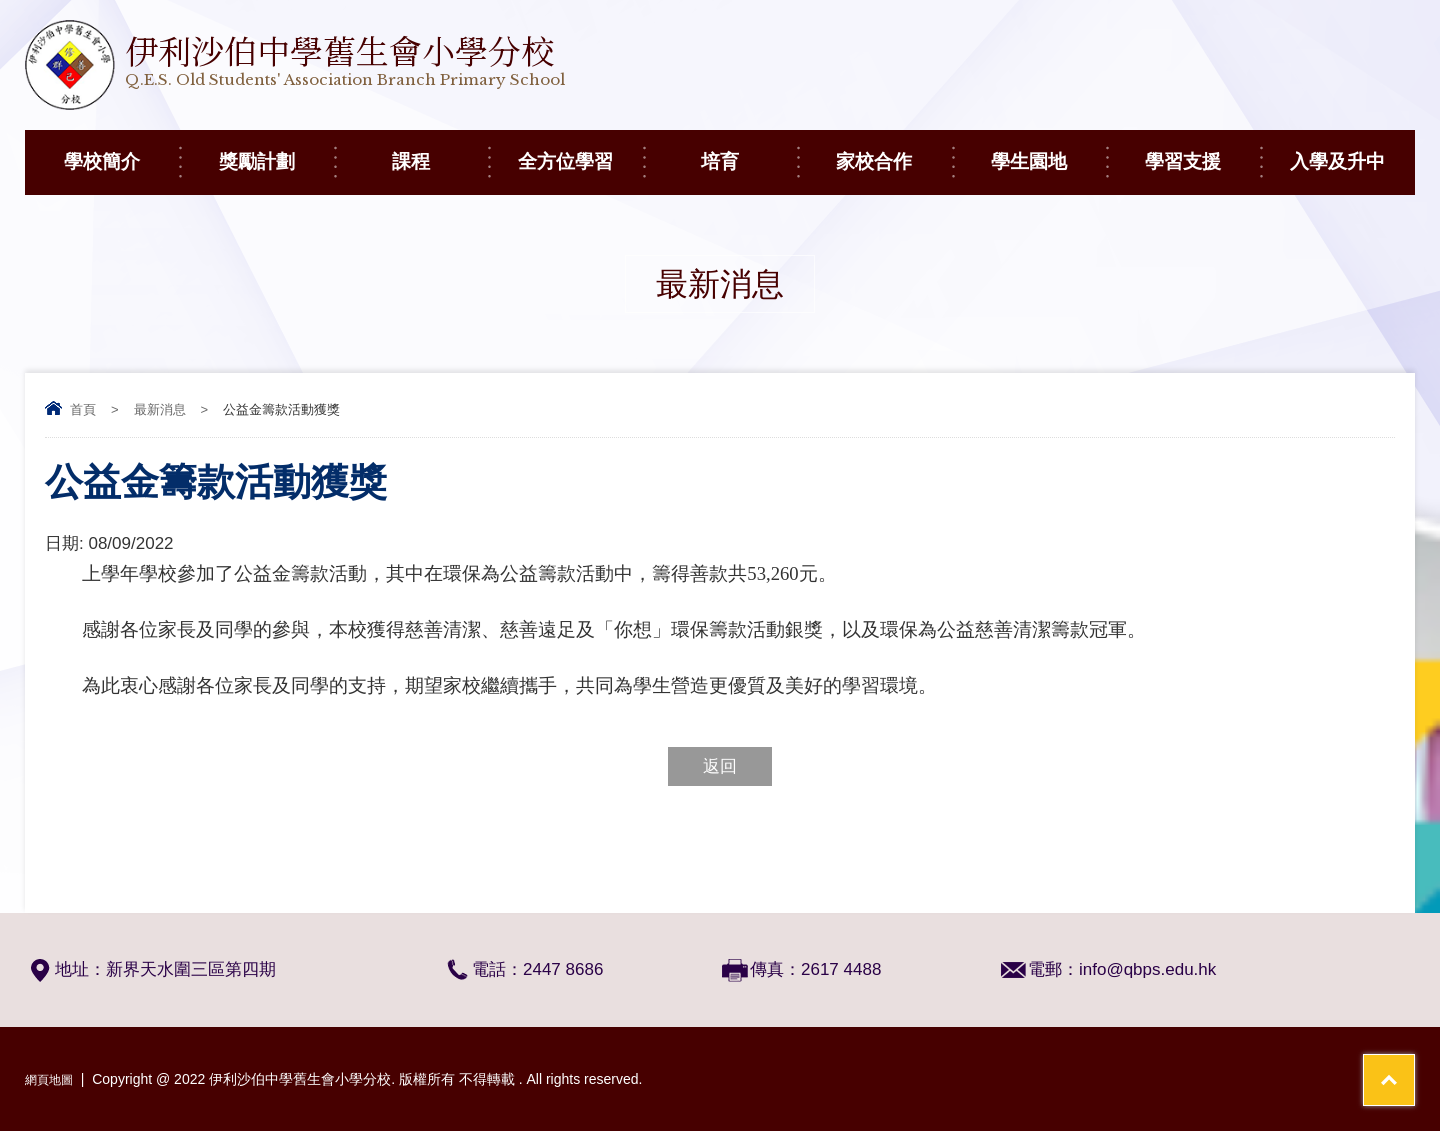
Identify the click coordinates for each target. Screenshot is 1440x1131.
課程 (440, 151)
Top (1389, 1041)
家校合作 (893, 151)
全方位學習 (580, 151)
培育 (749, 151)
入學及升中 (1352, 151)
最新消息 (160, 409)
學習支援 (1202, 151)
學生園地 (1048, 151)
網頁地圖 (53, 1079)
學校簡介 (121, 151)
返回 (720, 766)
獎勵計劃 (276, 151)
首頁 (83, 409)
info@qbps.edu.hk (1147, 969)
